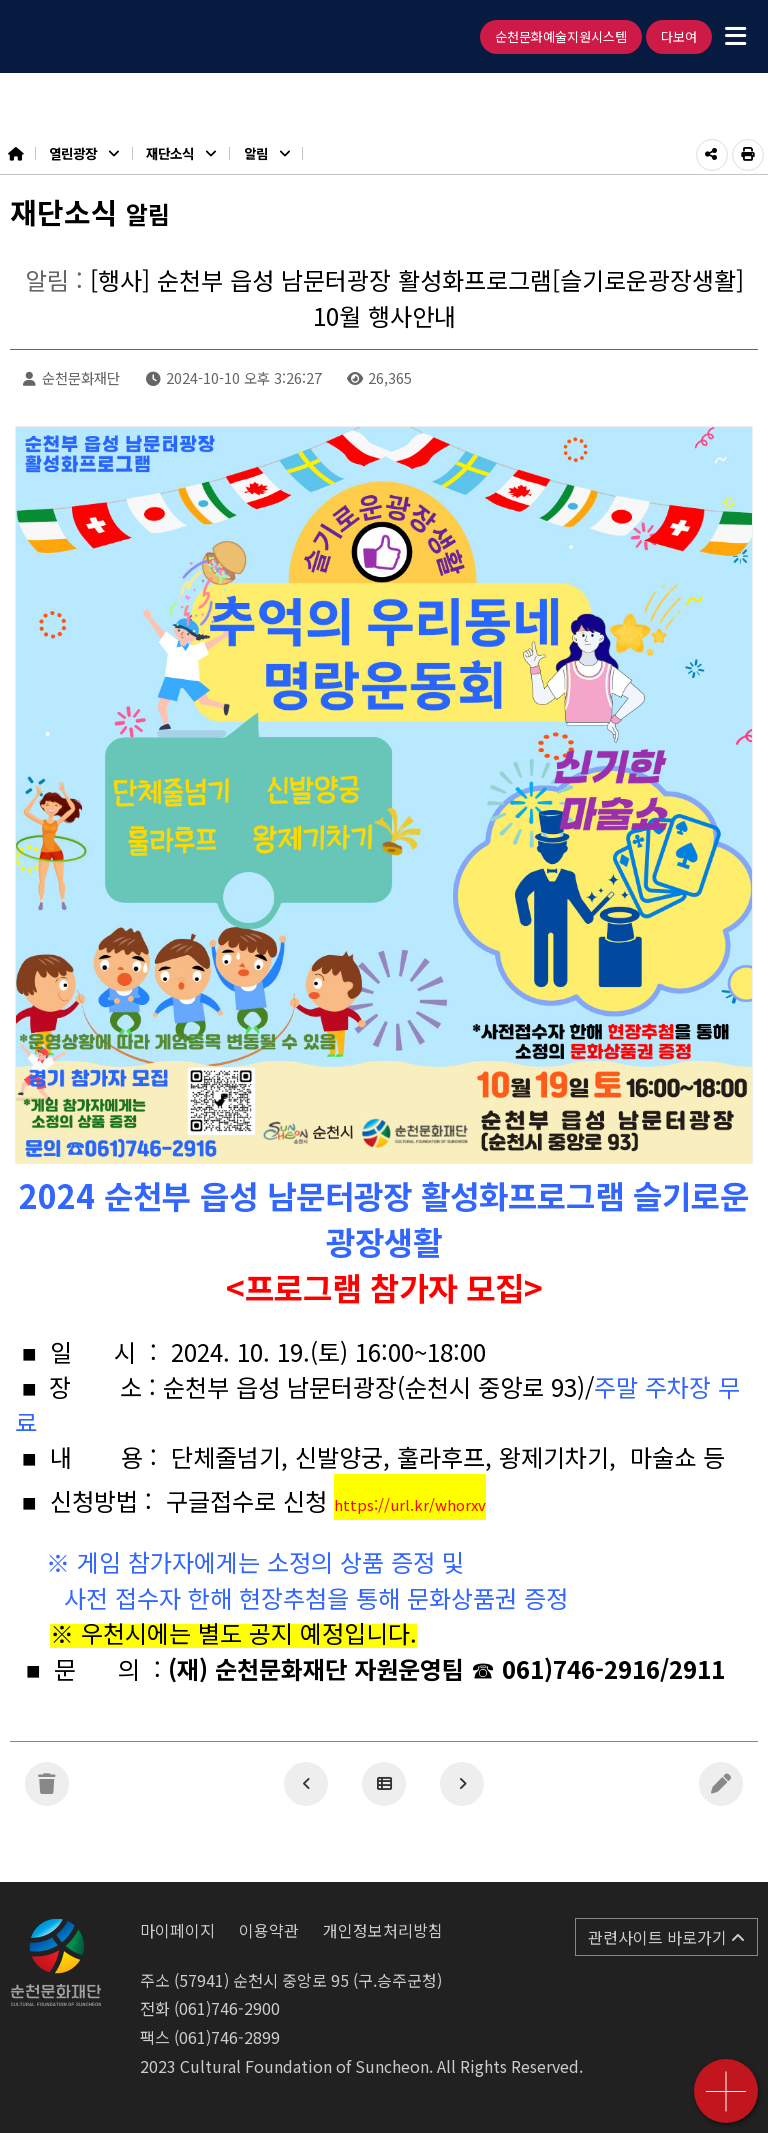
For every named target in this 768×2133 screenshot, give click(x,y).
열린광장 (84, 153)
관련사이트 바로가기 (666, 1937)
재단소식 (181, 153)
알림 (267, 153)
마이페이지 (177, 1930)
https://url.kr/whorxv (410, 1504)
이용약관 (269, 1930)
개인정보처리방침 (383, 1930)
